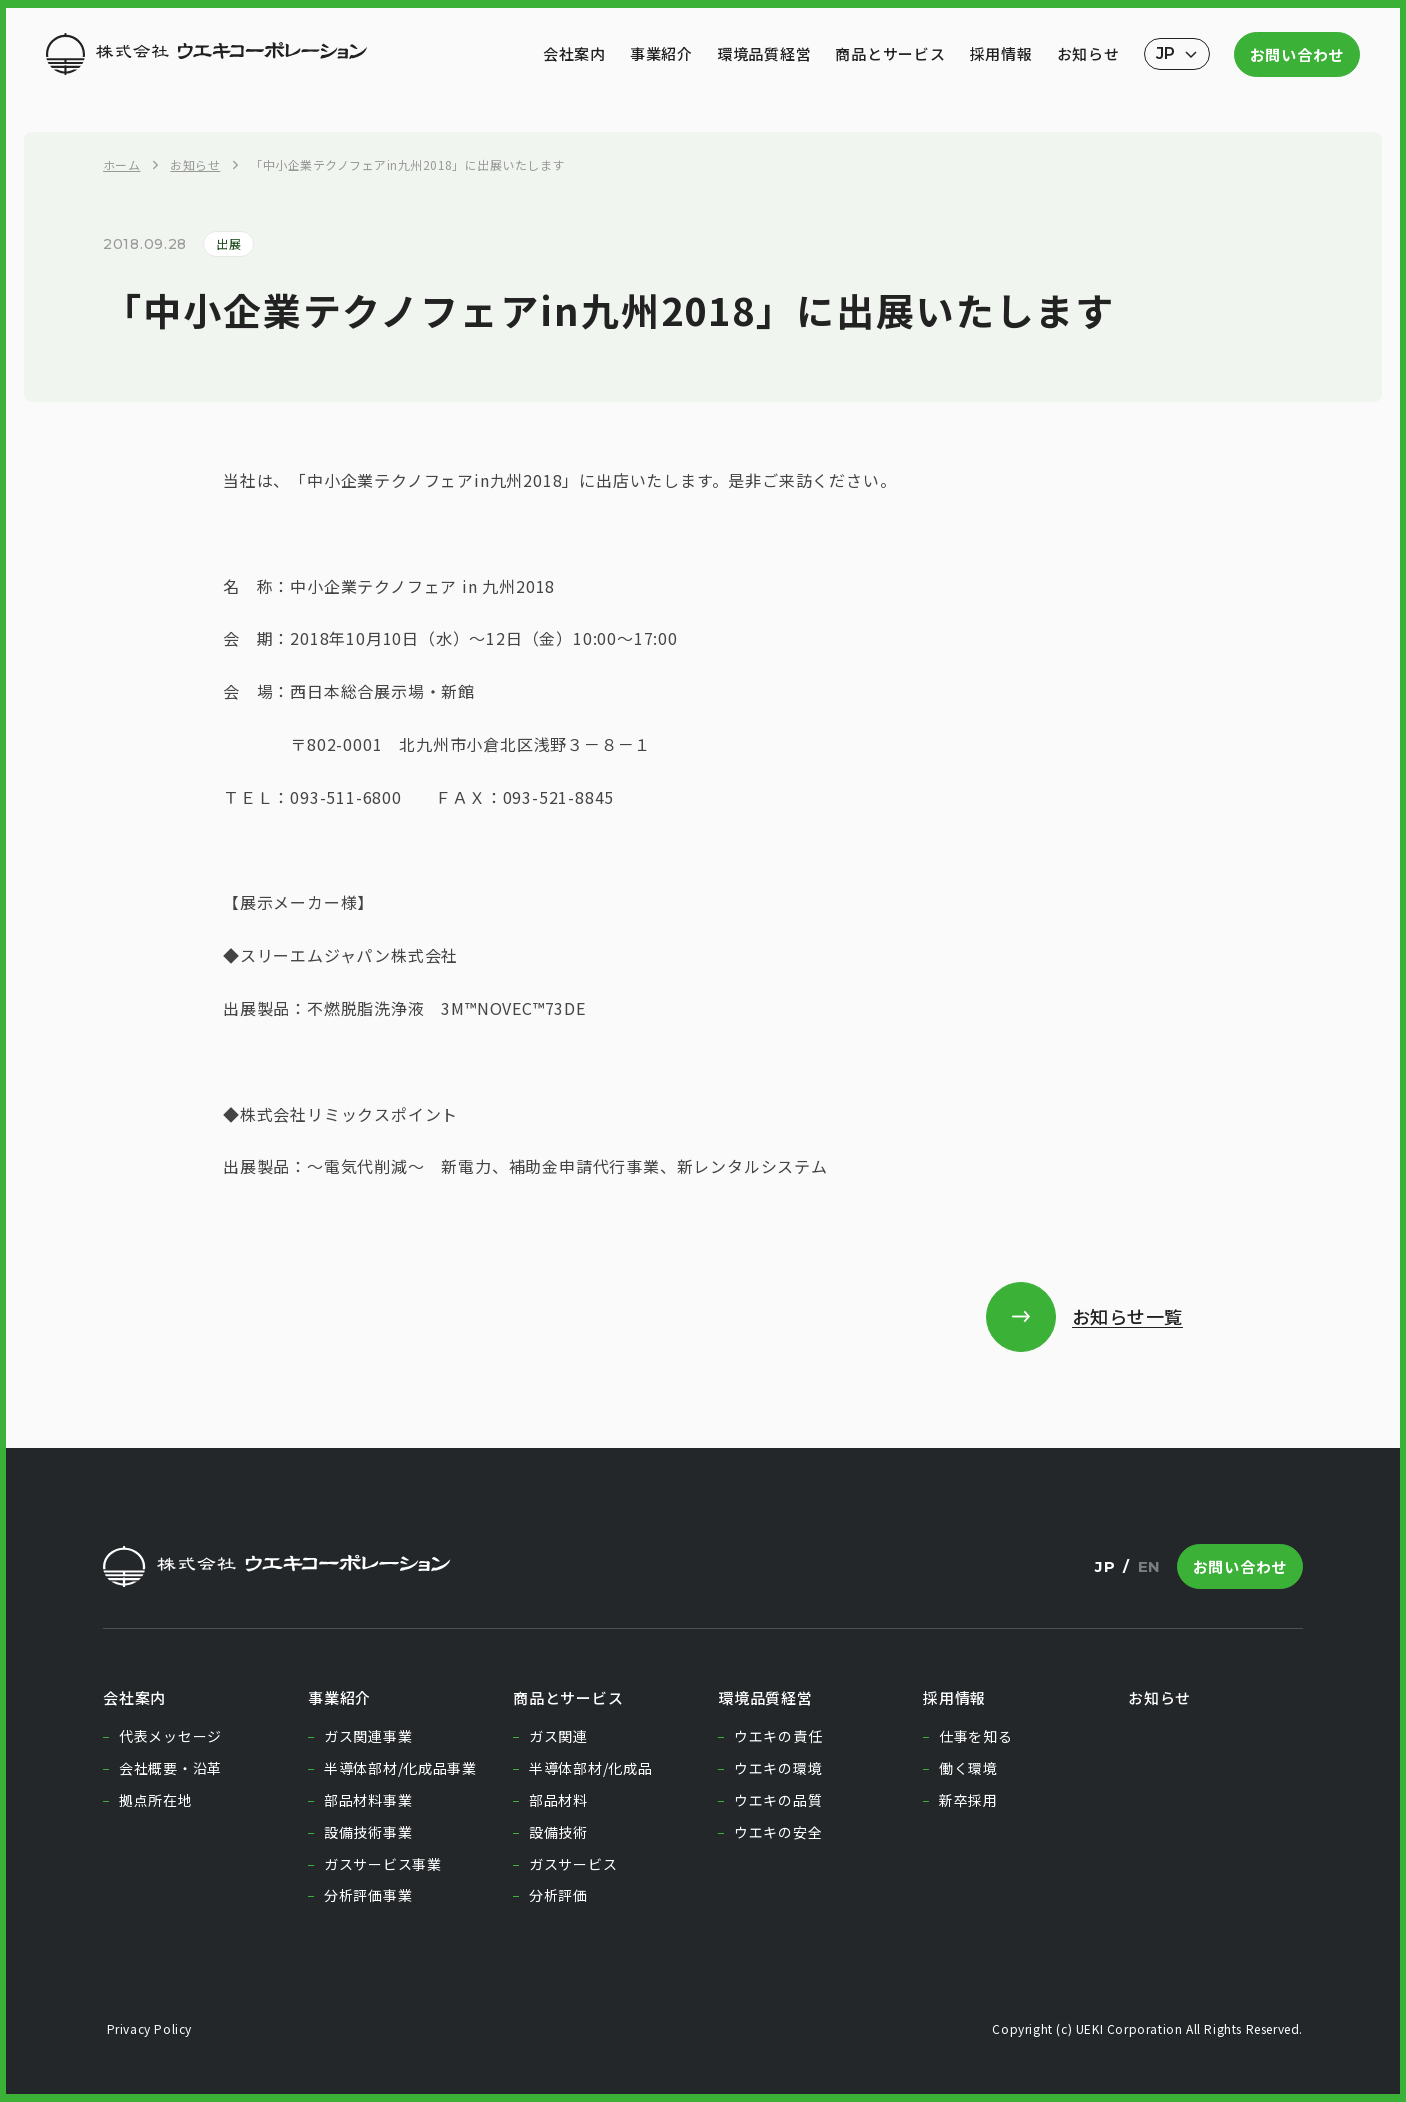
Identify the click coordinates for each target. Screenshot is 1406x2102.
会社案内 (574, 53)
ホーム (121, 164)
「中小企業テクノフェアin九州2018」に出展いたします (407, 164)
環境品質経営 (764, 53)
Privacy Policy (147, 2028)
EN (1149, 1566)
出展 (228, 243)
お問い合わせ (1297, 54)
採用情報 (1001, 53)
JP (1105, 1566)
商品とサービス (890, 53)
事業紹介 (661, 53)
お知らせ (1088, 53)
